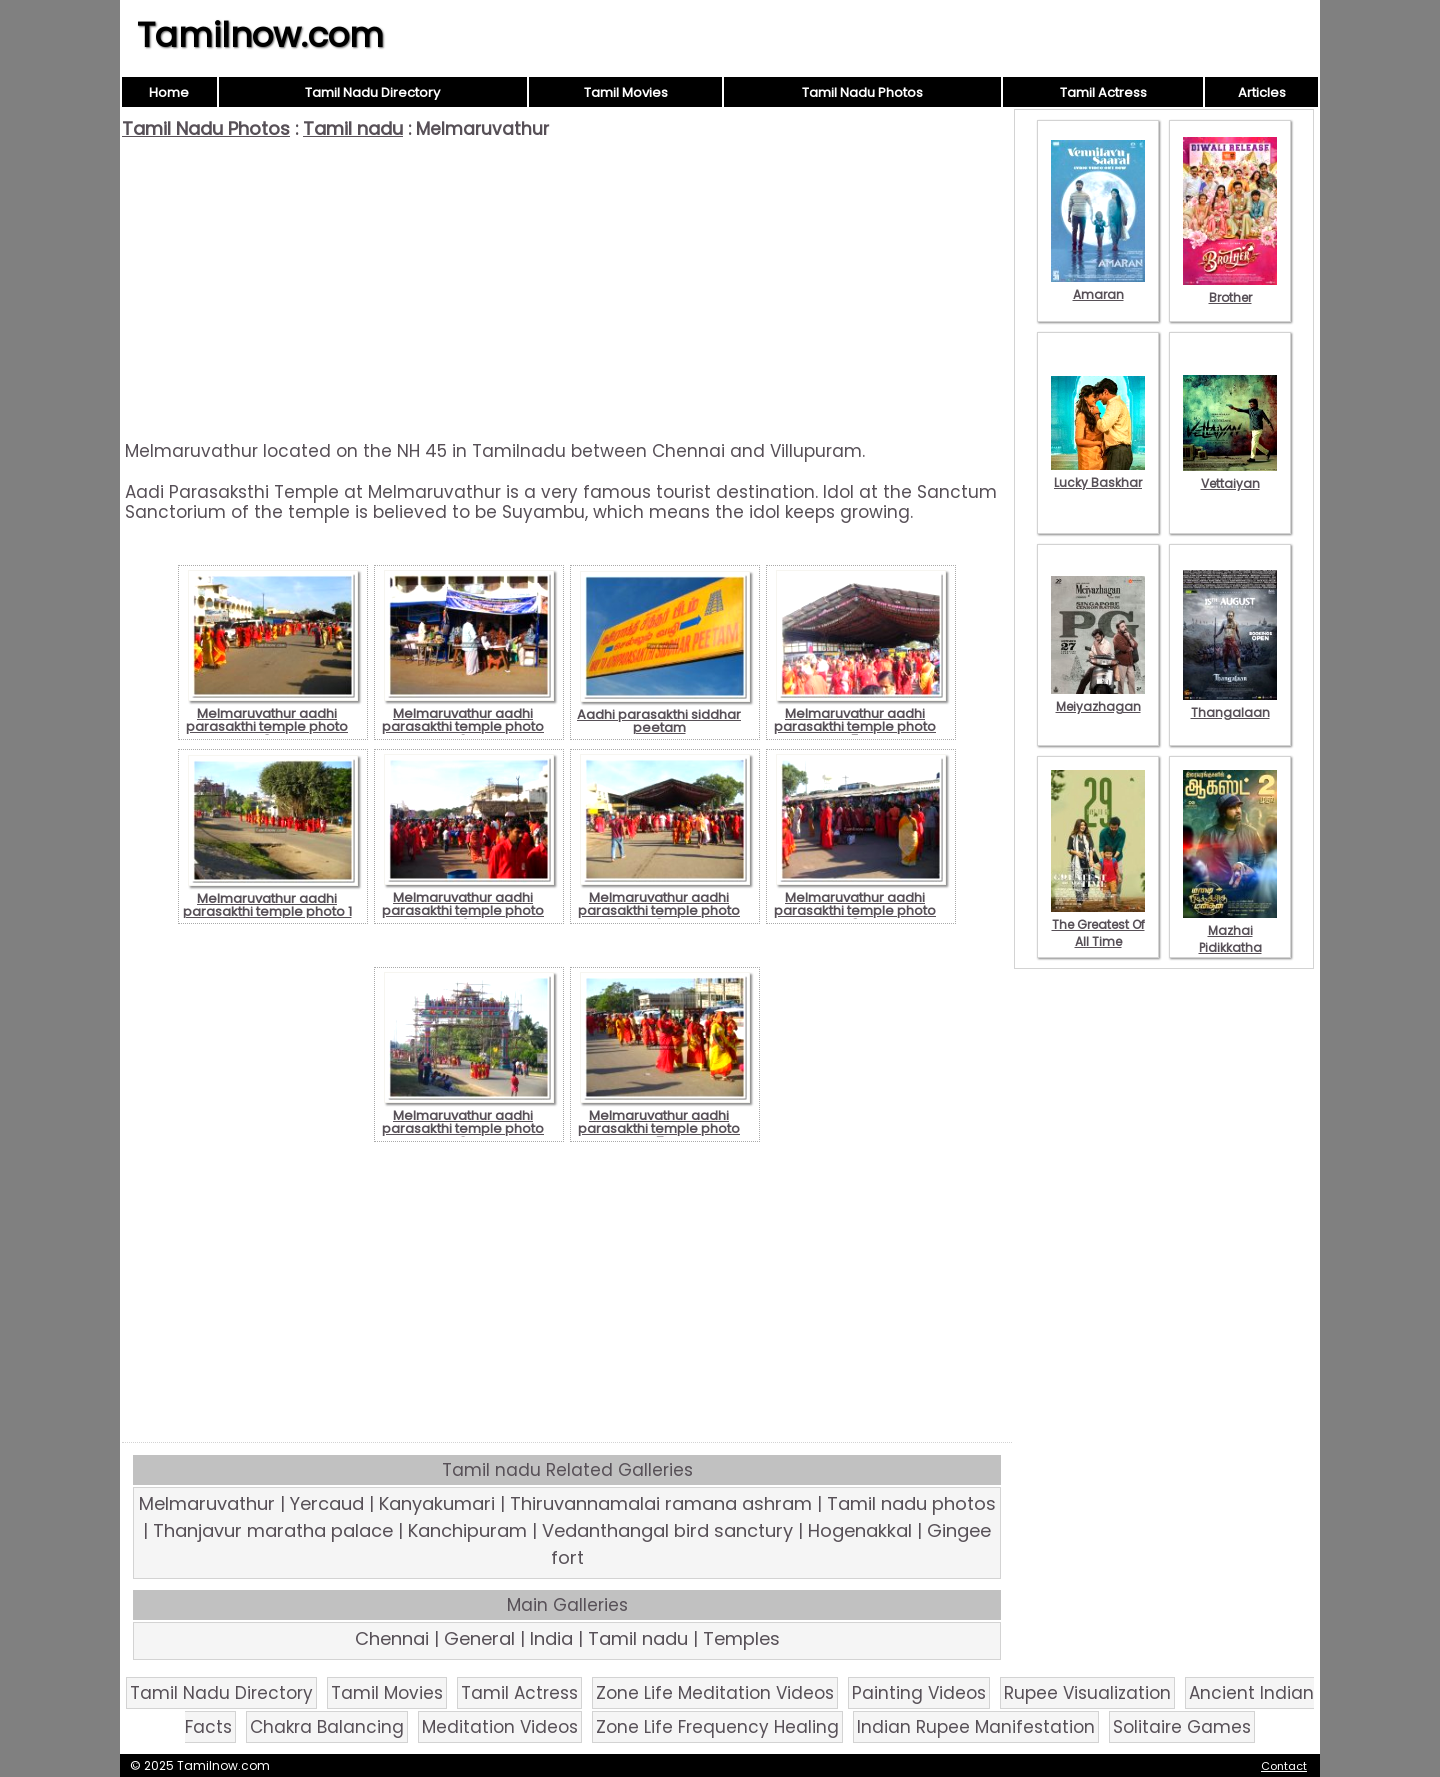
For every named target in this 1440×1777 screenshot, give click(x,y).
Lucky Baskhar (1098, 474)
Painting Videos (919, 1693)
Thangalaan (1230, 704)
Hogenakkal (860, 1530)
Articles (1262, 92)
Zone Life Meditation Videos (715, 1693)
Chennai (392, 1638)
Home (169, 92)
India (551, 1638)
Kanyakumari (437, 1503)
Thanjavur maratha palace (273, 1530)
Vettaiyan (1230, 475)
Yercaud (327, 1503)
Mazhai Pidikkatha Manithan (1230, 939)
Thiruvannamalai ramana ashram (661, 1503)
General (479, 1638)
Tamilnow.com (260, 35)
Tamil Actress (1103, 92)
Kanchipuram (467, 1530)
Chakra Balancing (327, 1727)
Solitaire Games (1182, 1727)
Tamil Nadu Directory (372, 92)
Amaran (1098, 286)
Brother (1230, 289)
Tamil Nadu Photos (862, 92)
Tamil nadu (353, 128)
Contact (1284, 1766)
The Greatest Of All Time (1098, 924)
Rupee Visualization (1087, 1693)
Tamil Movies (626, 92)
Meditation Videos (500, 1727)
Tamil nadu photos (911, 1503)
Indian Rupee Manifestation (976, 1727)
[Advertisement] (567, 290)
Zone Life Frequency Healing (717, 1727)
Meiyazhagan (1098, 698)
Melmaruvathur (207, 1503)
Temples (741, 1638)
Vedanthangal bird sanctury (667, 1530)
